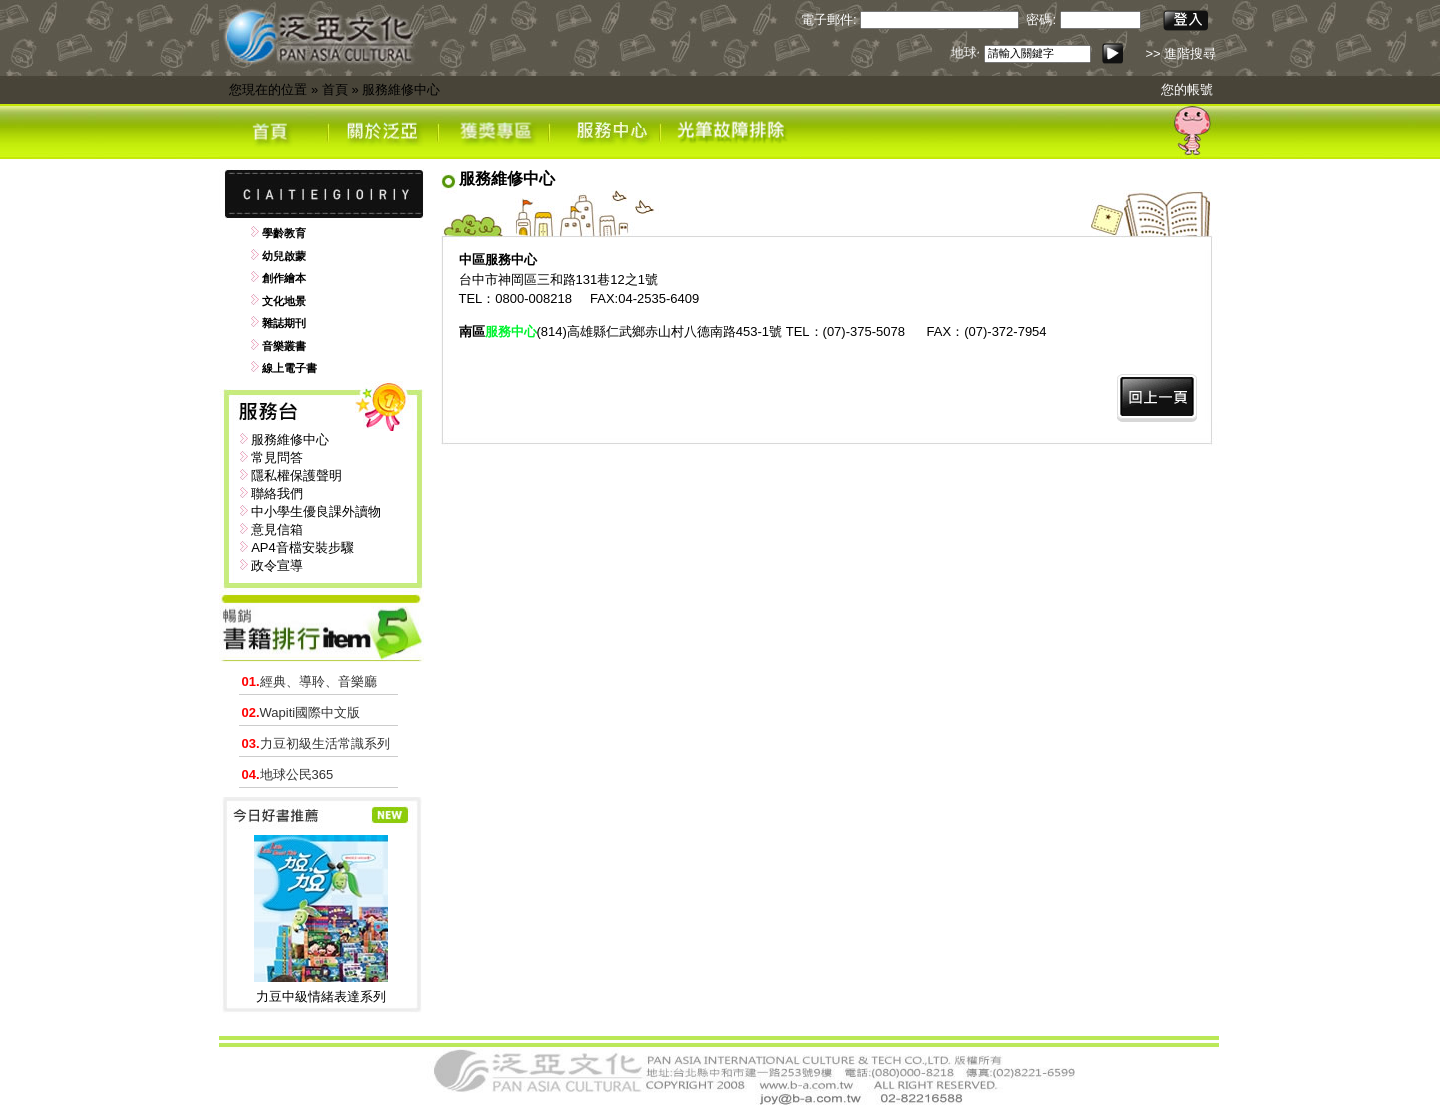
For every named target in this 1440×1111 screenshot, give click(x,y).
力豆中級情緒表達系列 (321, 996)
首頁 (335, 89)
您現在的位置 (268, 89)
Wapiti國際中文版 (301, 712)
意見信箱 (277, 529)
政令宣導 (277, 565)
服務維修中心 (401, 89)
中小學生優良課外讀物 (316, 511)
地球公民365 (288, 774)
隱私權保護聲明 (296, 475)
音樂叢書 (284, 346)
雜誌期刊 (284, 323)
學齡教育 (284, 233)
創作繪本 (284, 278)
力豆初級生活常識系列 (316, 743)
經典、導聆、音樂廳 (309, 681)
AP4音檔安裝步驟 (302, 547)
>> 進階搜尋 (1180, 53)
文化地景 (284, 301)
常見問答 (277, 457)
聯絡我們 (277, 493)
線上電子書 (289, 368)
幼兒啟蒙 (284, 256)
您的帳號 (1187, 89)
